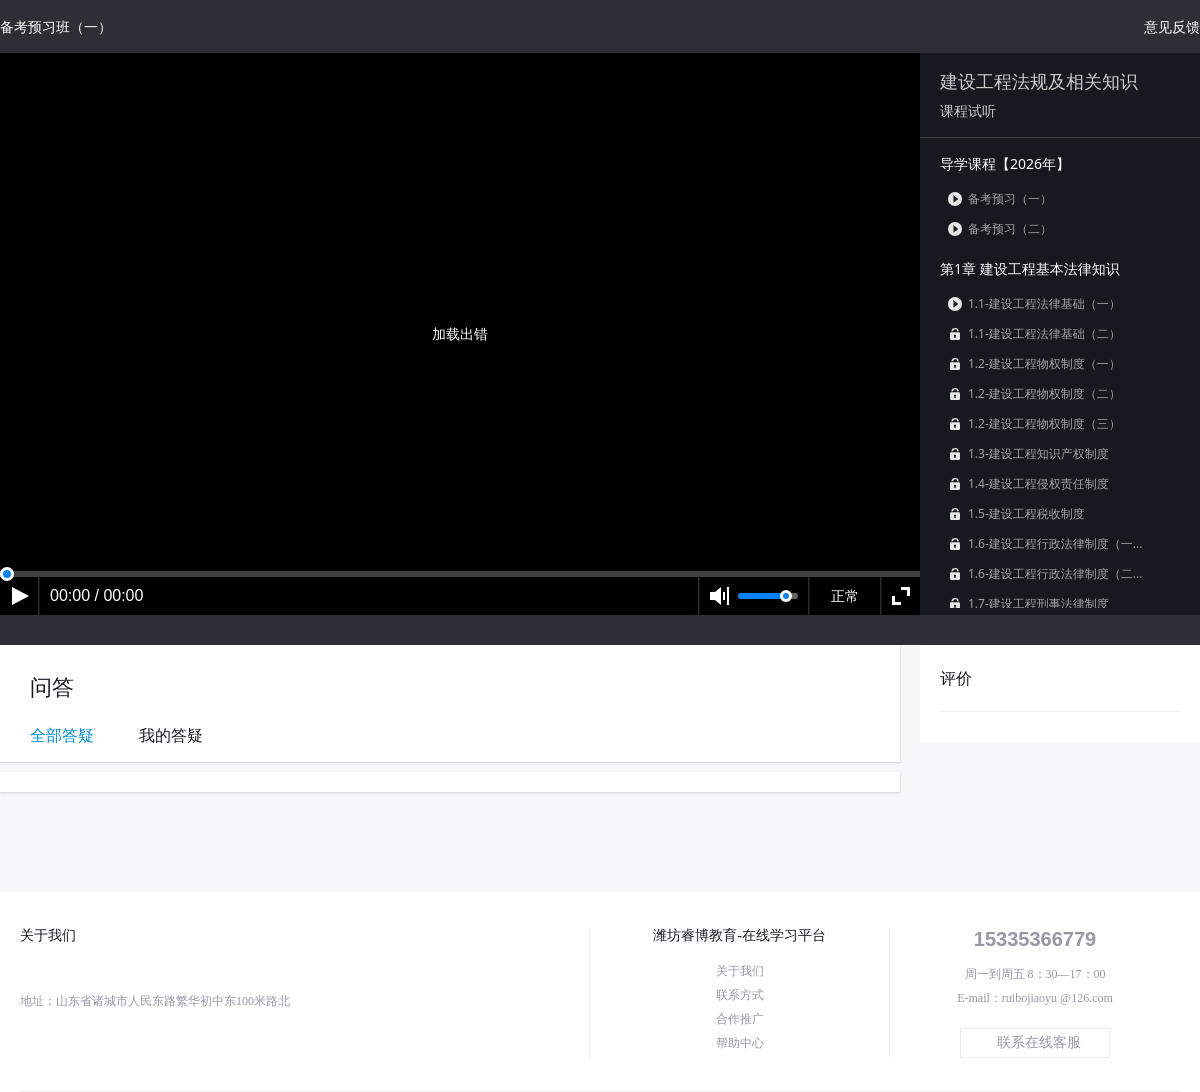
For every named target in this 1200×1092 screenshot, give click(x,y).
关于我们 (740, 971)
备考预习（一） (1000, 198)
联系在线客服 (1039, 1042)
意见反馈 (1172, 26)
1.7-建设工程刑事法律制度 (1028, 603)
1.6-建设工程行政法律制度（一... (1045, 543)
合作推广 (740, 1019)
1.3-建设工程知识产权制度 (1028, 453)
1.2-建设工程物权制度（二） (1034, 393)
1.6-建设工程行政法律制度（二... (1045, 573)
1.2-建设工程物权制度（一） (1034, 363)
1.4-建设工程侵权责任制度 (1028, 483)
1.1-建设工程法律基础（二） (1034, 333)
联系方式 (740, 995)
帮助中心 (740, 1043)
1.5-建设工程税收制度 (1016, 513)
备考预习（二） (1000, 228)
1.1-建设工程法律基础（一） (1034, 303)
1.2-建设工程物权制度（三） (1034, 423)
